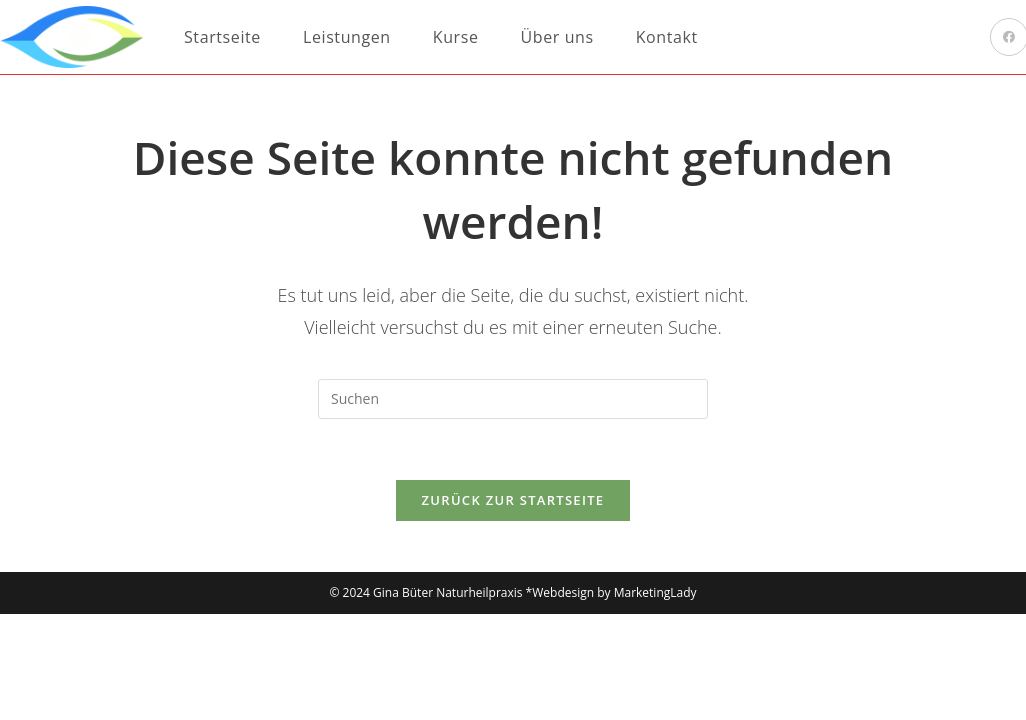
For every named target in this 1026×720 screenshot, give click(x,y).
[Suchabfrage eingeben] (513, 399)
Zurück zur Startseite (513, 500)
